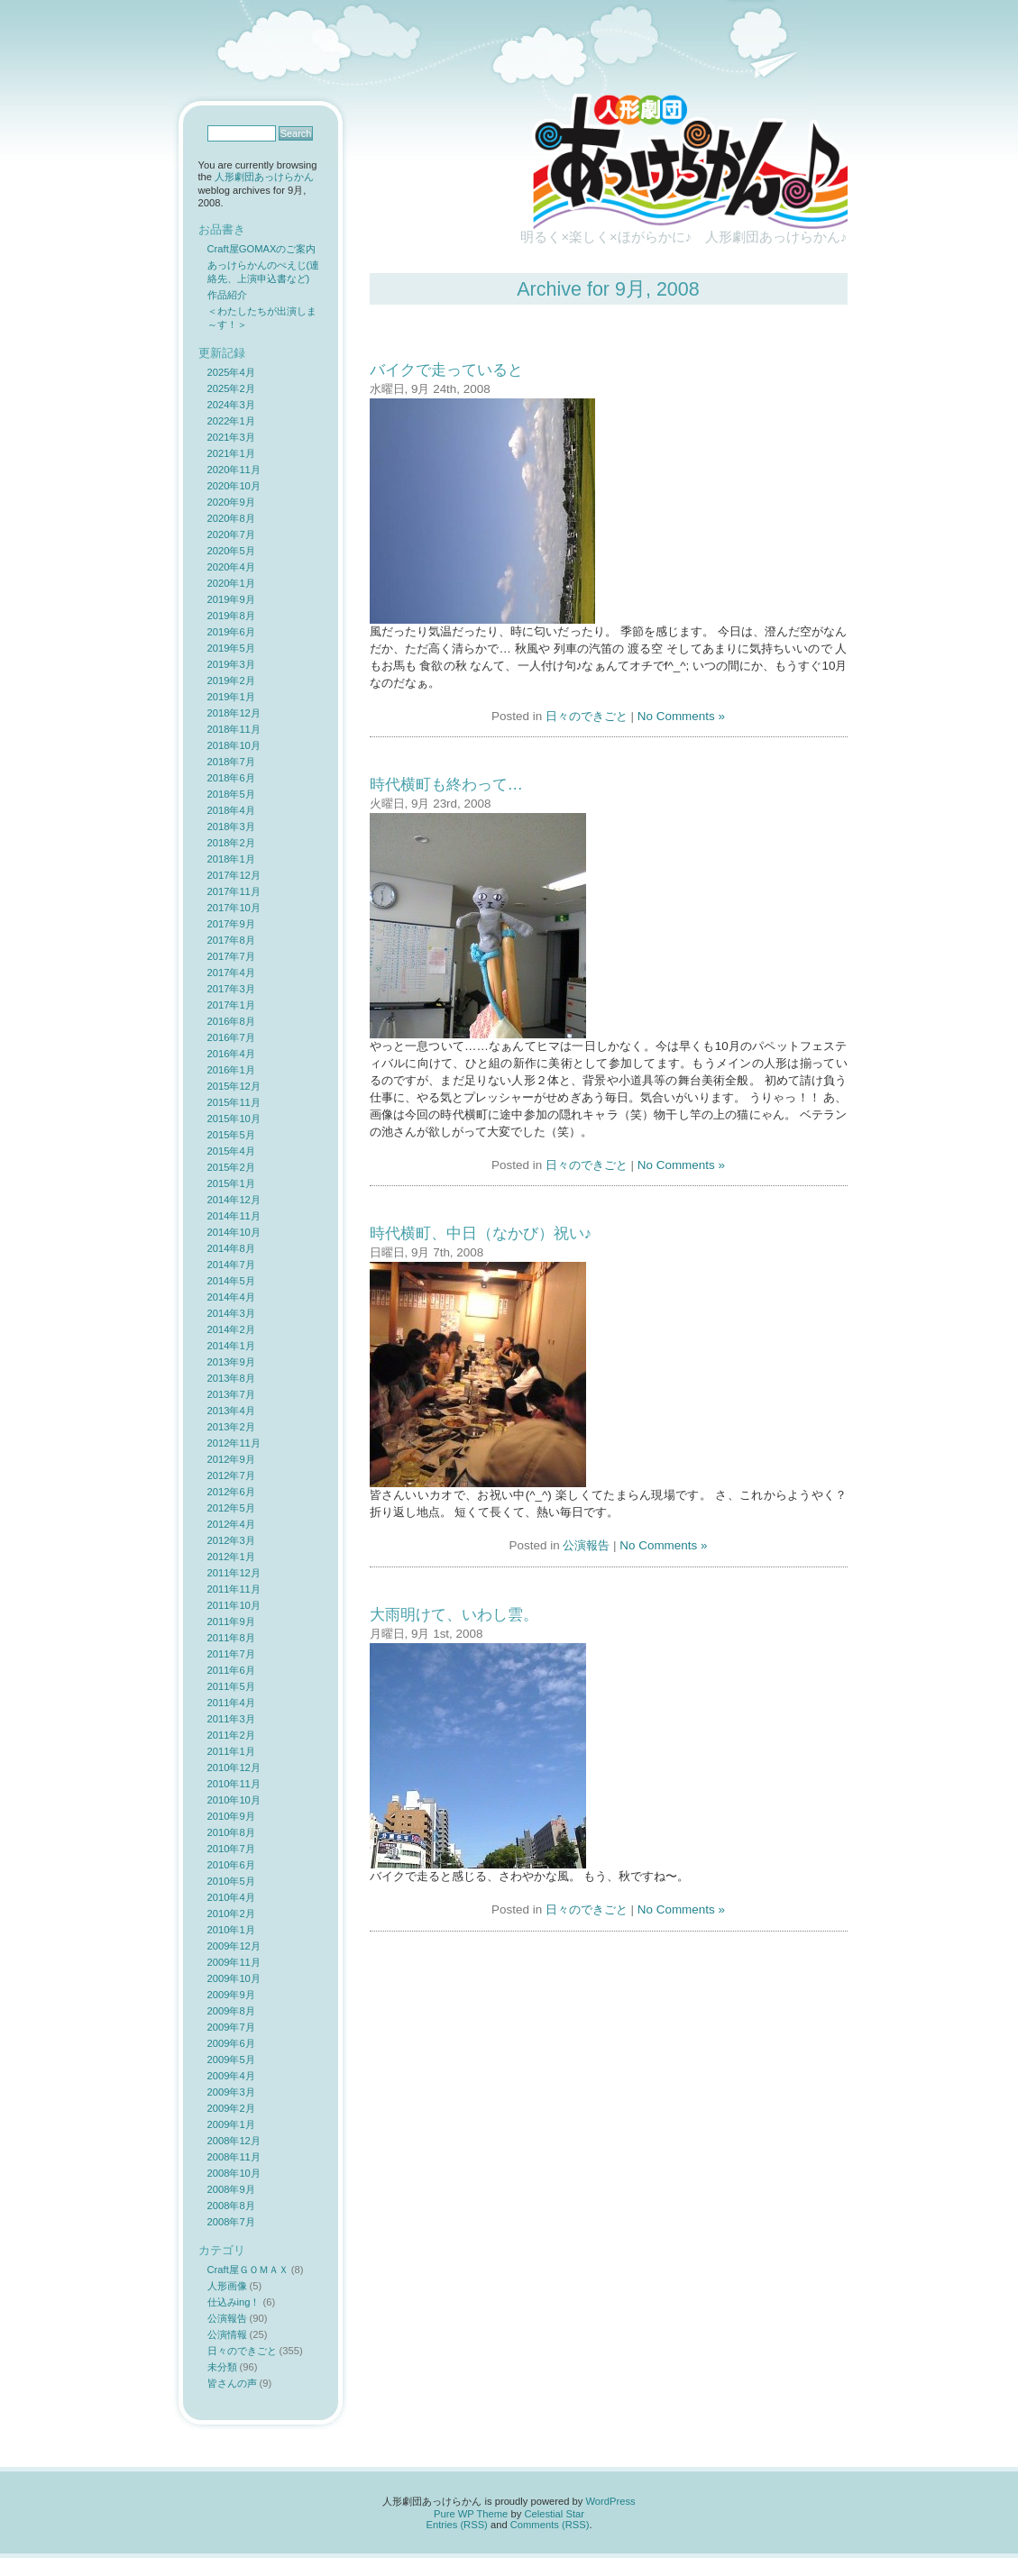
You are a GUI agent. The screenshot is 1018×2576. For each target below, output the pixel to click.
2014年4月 (231, 1297)
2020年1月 (231, 583)
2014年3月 (231, 1313)
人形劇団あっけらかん (264, 176)
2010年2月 (231, 1913)
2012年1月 (231, 1556)
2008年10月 (234, 2173)
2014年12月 (234, 1199)
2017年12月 (234, 875)
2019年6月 (231, 631)
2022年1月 (231, 421)
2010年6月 (231, 1864)
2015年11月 (234, 1102)
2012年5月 (231, 1508)
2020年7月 (231, 534)
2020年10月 (234, 485)
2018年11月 (234, 729)
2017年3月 (231, 988)
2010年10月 (234, 1800)
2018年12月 (234, 713)
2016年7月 (231, 1037)
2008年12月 (234, 2140)
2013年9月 (231, 1362)
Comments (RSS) (550, 2524)
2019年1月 (231, 696)
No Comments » (681, 716)
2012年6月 (231, 1491)
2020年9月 (231, 502)
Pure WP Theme (471, 2513)
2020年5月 (231, 550)
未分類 (222, 2366)
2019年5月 (231, 648)
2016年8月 (231, 1021)
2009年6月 (231, 2043)
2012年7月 (231, 1475)
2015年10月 (234, 1118)
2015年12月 (234, 1086)
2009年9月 (231, 1994)
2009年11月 (234, 1962)
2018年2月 (231, 842)
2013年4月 (231, 1410)
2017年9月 (231, 923)
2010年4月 (231, 1897)
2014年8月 (231, 1248)
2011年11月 (234, 1589)
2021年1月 (231, 453)
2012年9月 (231, 1459)
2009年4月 (231, 2075)
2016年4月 (231, 1053)
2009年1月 (231, 2124)
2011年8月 (231, 1637)
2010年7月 (231, 1848)
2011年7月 (231, 1654)
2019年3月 (231, 664)
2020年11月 (234, 469)
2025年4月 (231, 372)
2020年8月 (231, 518)
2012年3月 (231, 1540)
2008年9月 (231, 2189)
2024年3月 (231, 404)
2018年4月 (231, 810)
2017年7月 (231, 956)
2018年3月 (231, 826)
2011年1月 (231, 1751)
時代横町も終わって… (446, 784)
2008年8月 (231, 2205)
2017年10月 (234, 907)
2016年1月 (231, 1069)
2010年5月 (231, 1881)
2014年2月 (231, 1329)
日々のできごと (587, 716)
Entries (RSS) (456, 2524)
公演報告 (586, 1545)
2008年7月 (231, 2221)
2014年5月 (231, 1280)
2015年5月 (231, 1134)
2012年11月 (234, 1443)
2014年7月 (231, 1264)
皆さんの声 (232, 2383)
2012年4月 (231, 1524)
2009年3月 (231, 2092)
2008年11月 (234, 2156)
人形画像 (227, 2285)
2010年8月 (231, 1832)
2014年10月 (234, 1232)
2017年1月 (231, 1005)
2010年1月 (231, 1929)
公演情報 (227, 2334)
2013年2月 (231, 1426)
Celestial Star (554, 2513)
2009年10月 (234, 1978)
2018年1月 (231, 859)
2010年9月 (231, 1816)
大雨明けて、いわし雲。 (454, 1614)
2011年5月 (231, 1686)
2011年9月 (231, 1621)
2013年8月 (231, 1378)
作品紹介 (227, 294)
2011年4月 (231, 1702)
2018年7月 (231, 761)
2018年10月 (234, 745)
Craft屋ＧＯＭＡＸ (248, 2269)
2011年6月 (231, 1670)
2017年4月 (231, 972)
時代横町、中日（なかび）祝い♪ (481, 1233)
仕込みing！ (234, 2302)
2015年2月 (231, 1167)
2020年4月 (231, 567)
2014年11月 (234, 1215)
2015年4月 (231, 1151)
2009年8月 (231, 2010)
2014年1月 (231, 1345)
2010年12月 (234, 1767)
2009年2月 (231, 2108)
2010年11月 (234, 1783)
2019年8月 (231, 615)
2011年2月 (231, 1735)
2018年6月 (231, 777)
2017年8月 (231, 940)
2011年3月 (231, 1718)
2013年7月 (231, 1394)
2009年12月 (234, 1946)
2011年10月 (234, 1605)
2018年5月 (231, 794)
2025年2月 (231, 388)
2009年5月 (231, 2059)
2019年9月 (231, 599)
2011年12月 (234, 1572)
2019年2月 (231, 680)
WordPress (610, 2501)
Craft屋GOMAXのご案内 (261, 248)
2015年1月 (231, 1183)
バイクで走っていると (446, 370)
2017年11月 (234, 891)
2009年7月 (231, 2027)
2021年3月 (231, 437)
